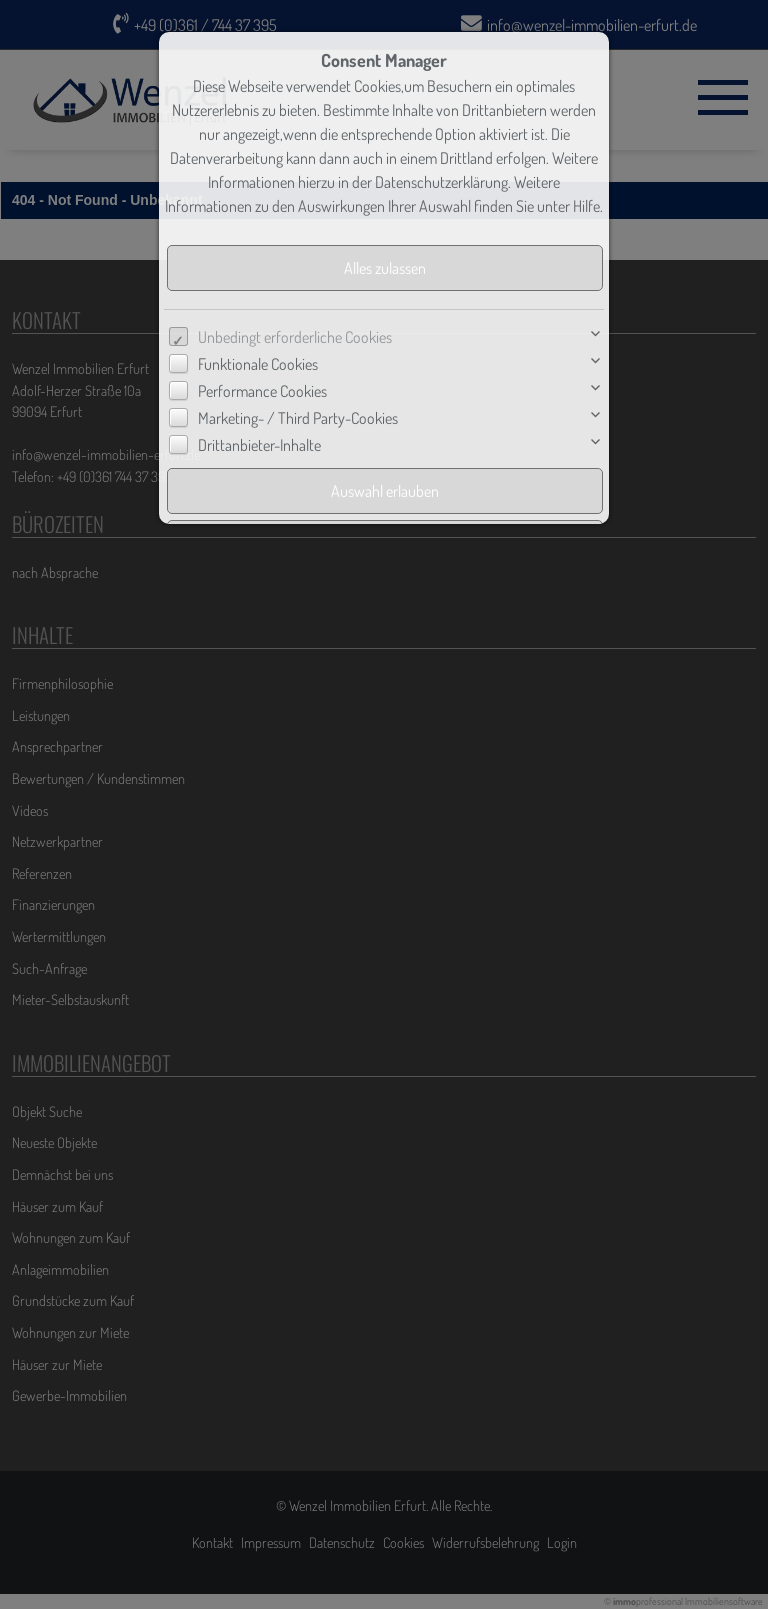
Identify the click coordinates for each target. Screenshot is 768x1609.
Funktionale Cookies (258, 364)
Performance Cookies (262, 391)
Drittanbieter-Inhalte (259, 445)
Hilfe (586, 206)
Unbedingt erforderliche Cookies (295, 337)
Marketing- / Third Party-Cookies (298, 418)
